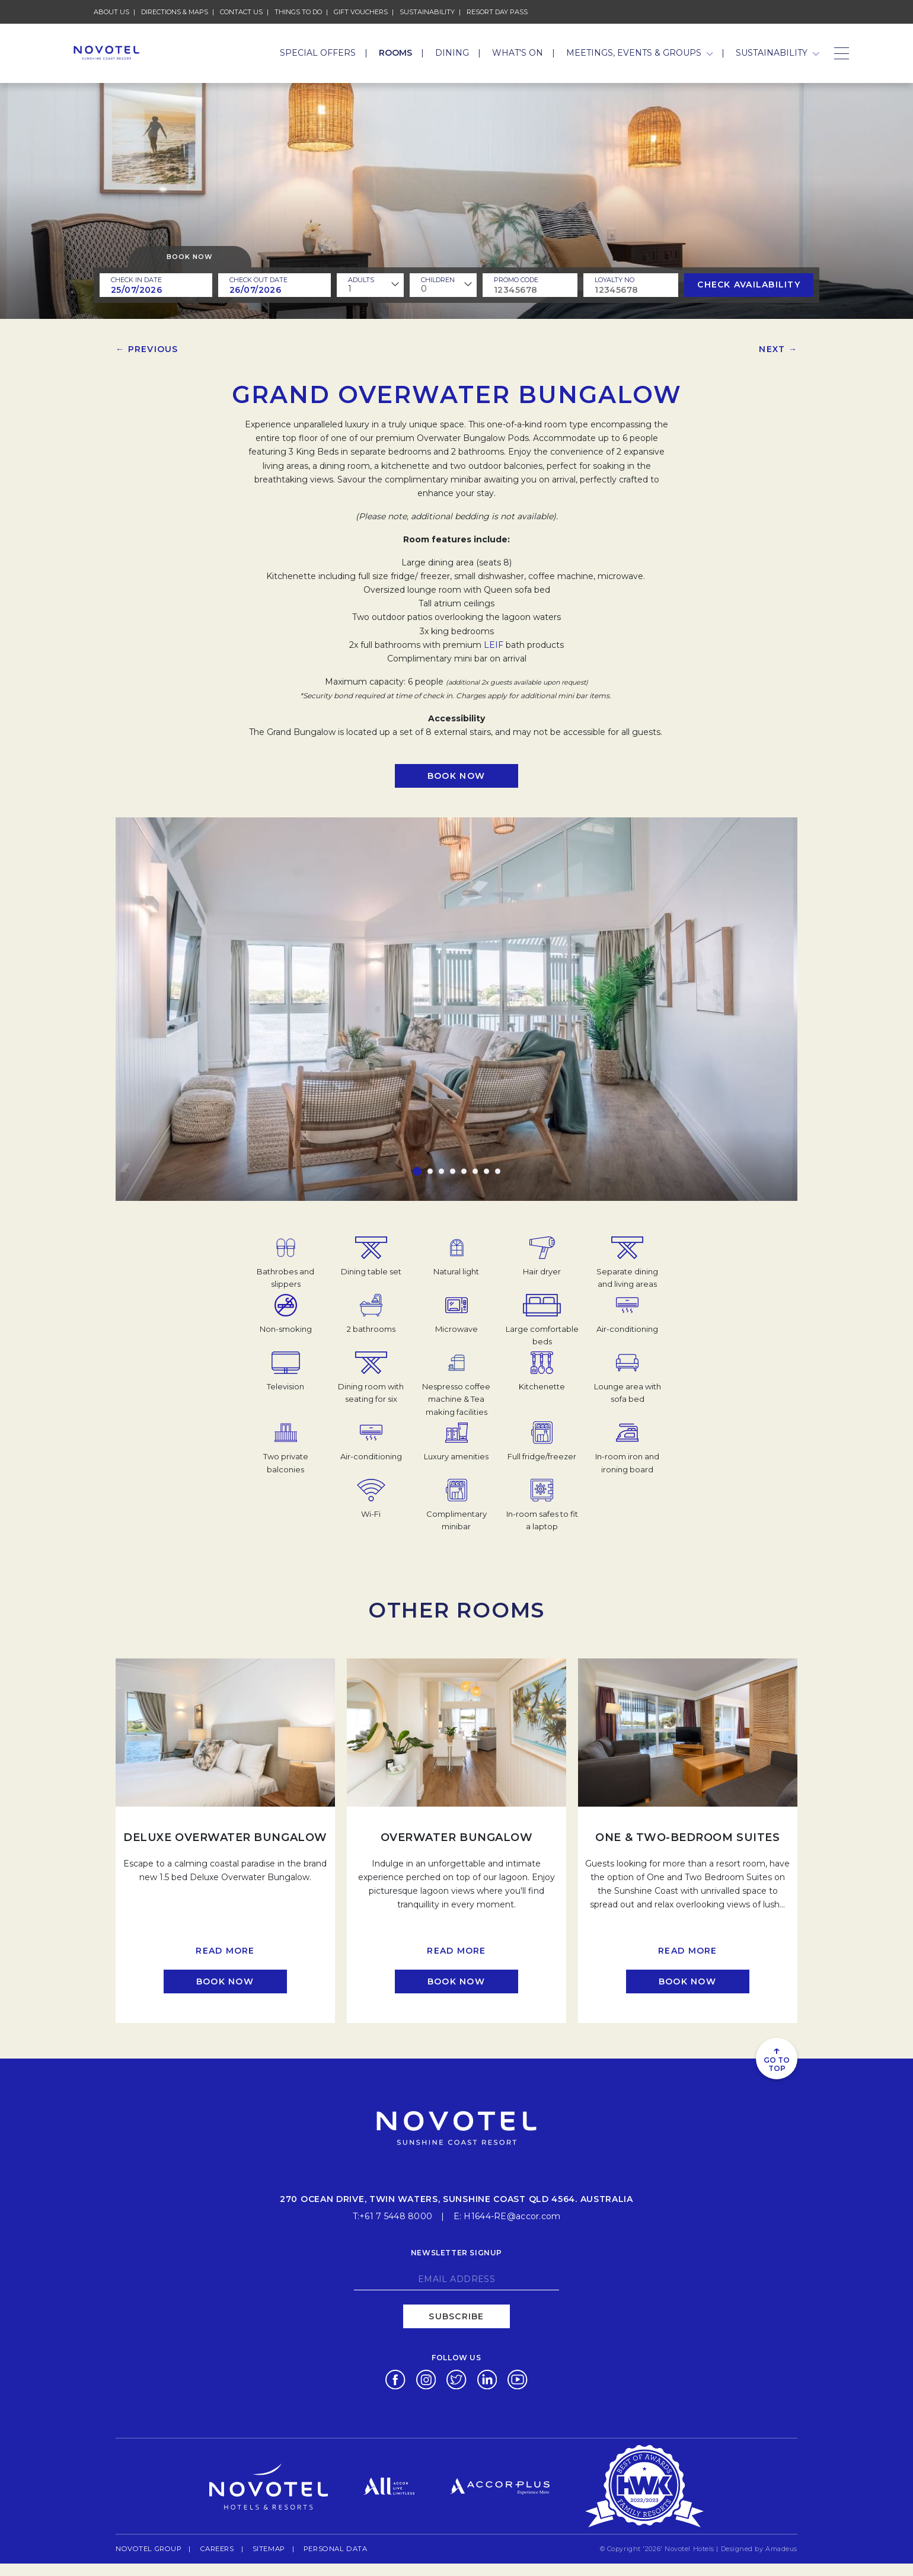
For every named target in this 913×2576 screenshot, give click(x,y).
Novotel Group (146, 2547)
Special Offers (318, 52)
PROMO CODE (516, 280)
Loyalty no (614, 280)
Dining (452, 52)
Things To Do (298, 12)
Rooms (395, 52)
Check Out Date (258, 280)
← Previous (147, 349)
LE (489, 645)
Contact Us (241, 12)
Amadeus (781, 2547)
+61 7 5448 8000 (395, 2215)
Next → (778, 349)
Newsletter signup (456, 2251)
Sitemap (263, 2547)
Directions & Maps (174, 12)
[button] (417, 1171)
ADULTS (361, 280)
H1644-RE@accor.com (512, 2215)
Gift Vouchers (361, 11)
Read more (225, 1950)
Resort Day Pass (497, 11)
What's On (517, 52)
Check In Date (136, 280)
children (438, 280)
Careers (212, 2547)
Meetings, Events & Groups (639, 52)
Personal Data (328, 2547)
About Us (111, 12)
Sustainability (427, 11)
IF (499, 645)
